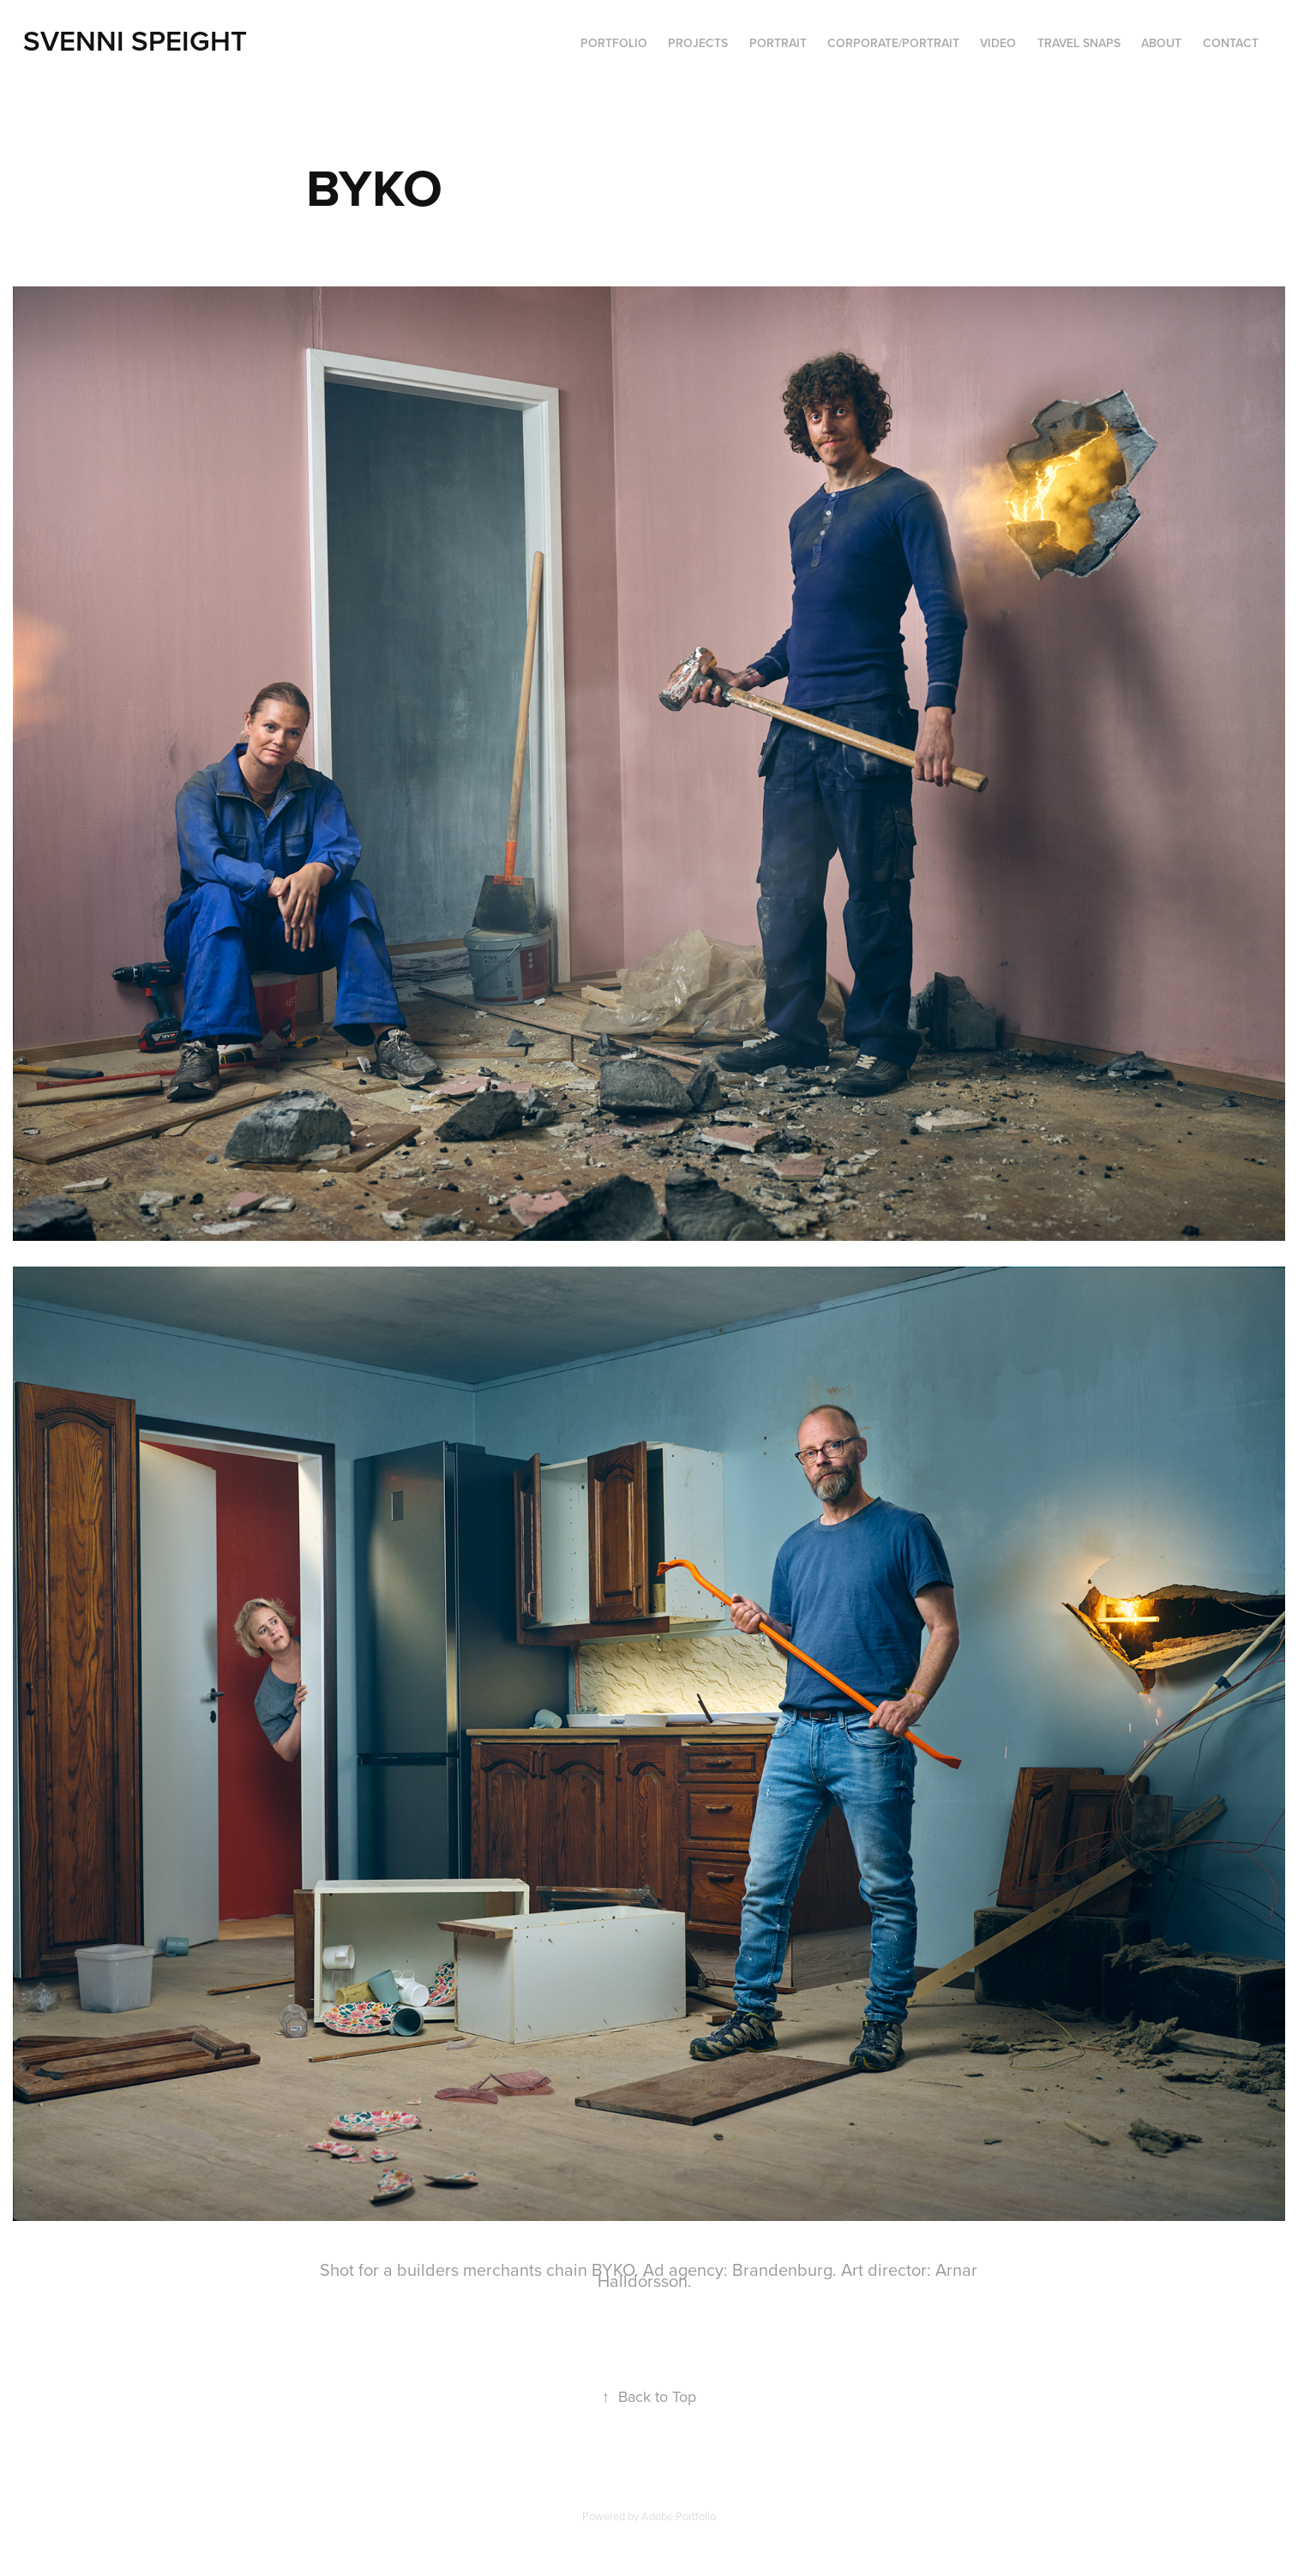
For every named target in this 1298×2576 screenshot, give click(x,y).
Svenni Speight (135, 40)
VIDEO (998, 42)
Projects (698, 42)
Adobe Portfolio (678, 2516)
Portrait (778, 42)
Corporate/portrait (893, 42)
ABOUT (1161, 42)
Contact (1231, 42)
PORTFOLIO (613, 42)
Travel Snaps (1079, 42)
